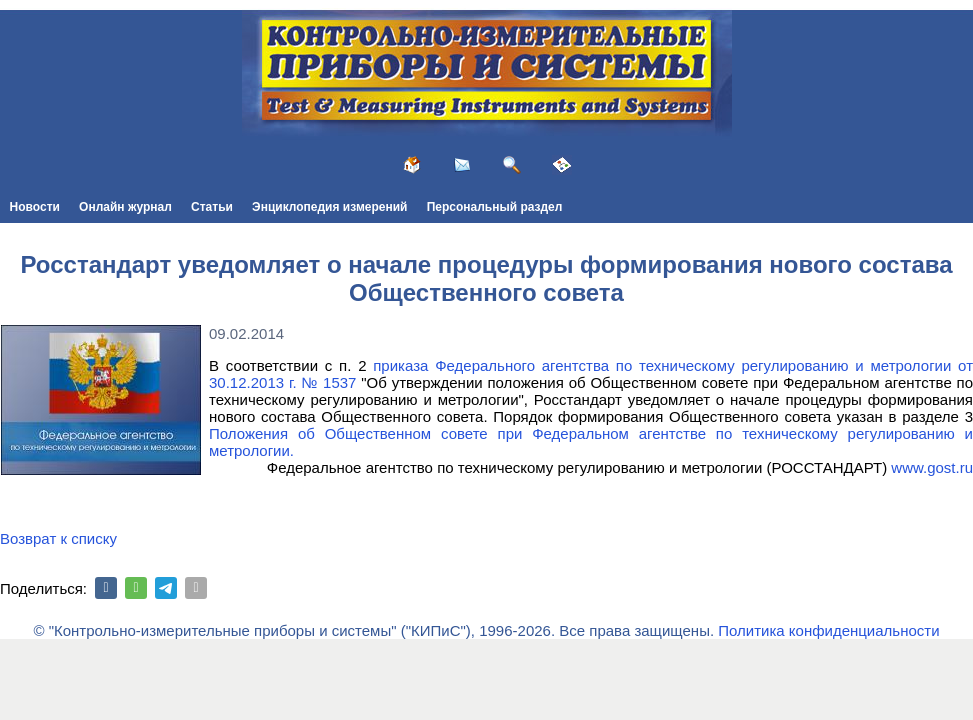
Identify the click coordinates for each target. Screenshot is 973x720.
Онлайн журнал (125, 207)
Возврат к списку (58, 538)
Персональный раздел (495, 207)
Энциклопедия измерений (329, 207)
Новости (35, 207)
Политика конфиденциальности (828, 630)
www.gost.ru (932, 467)
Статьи (212, 207)
